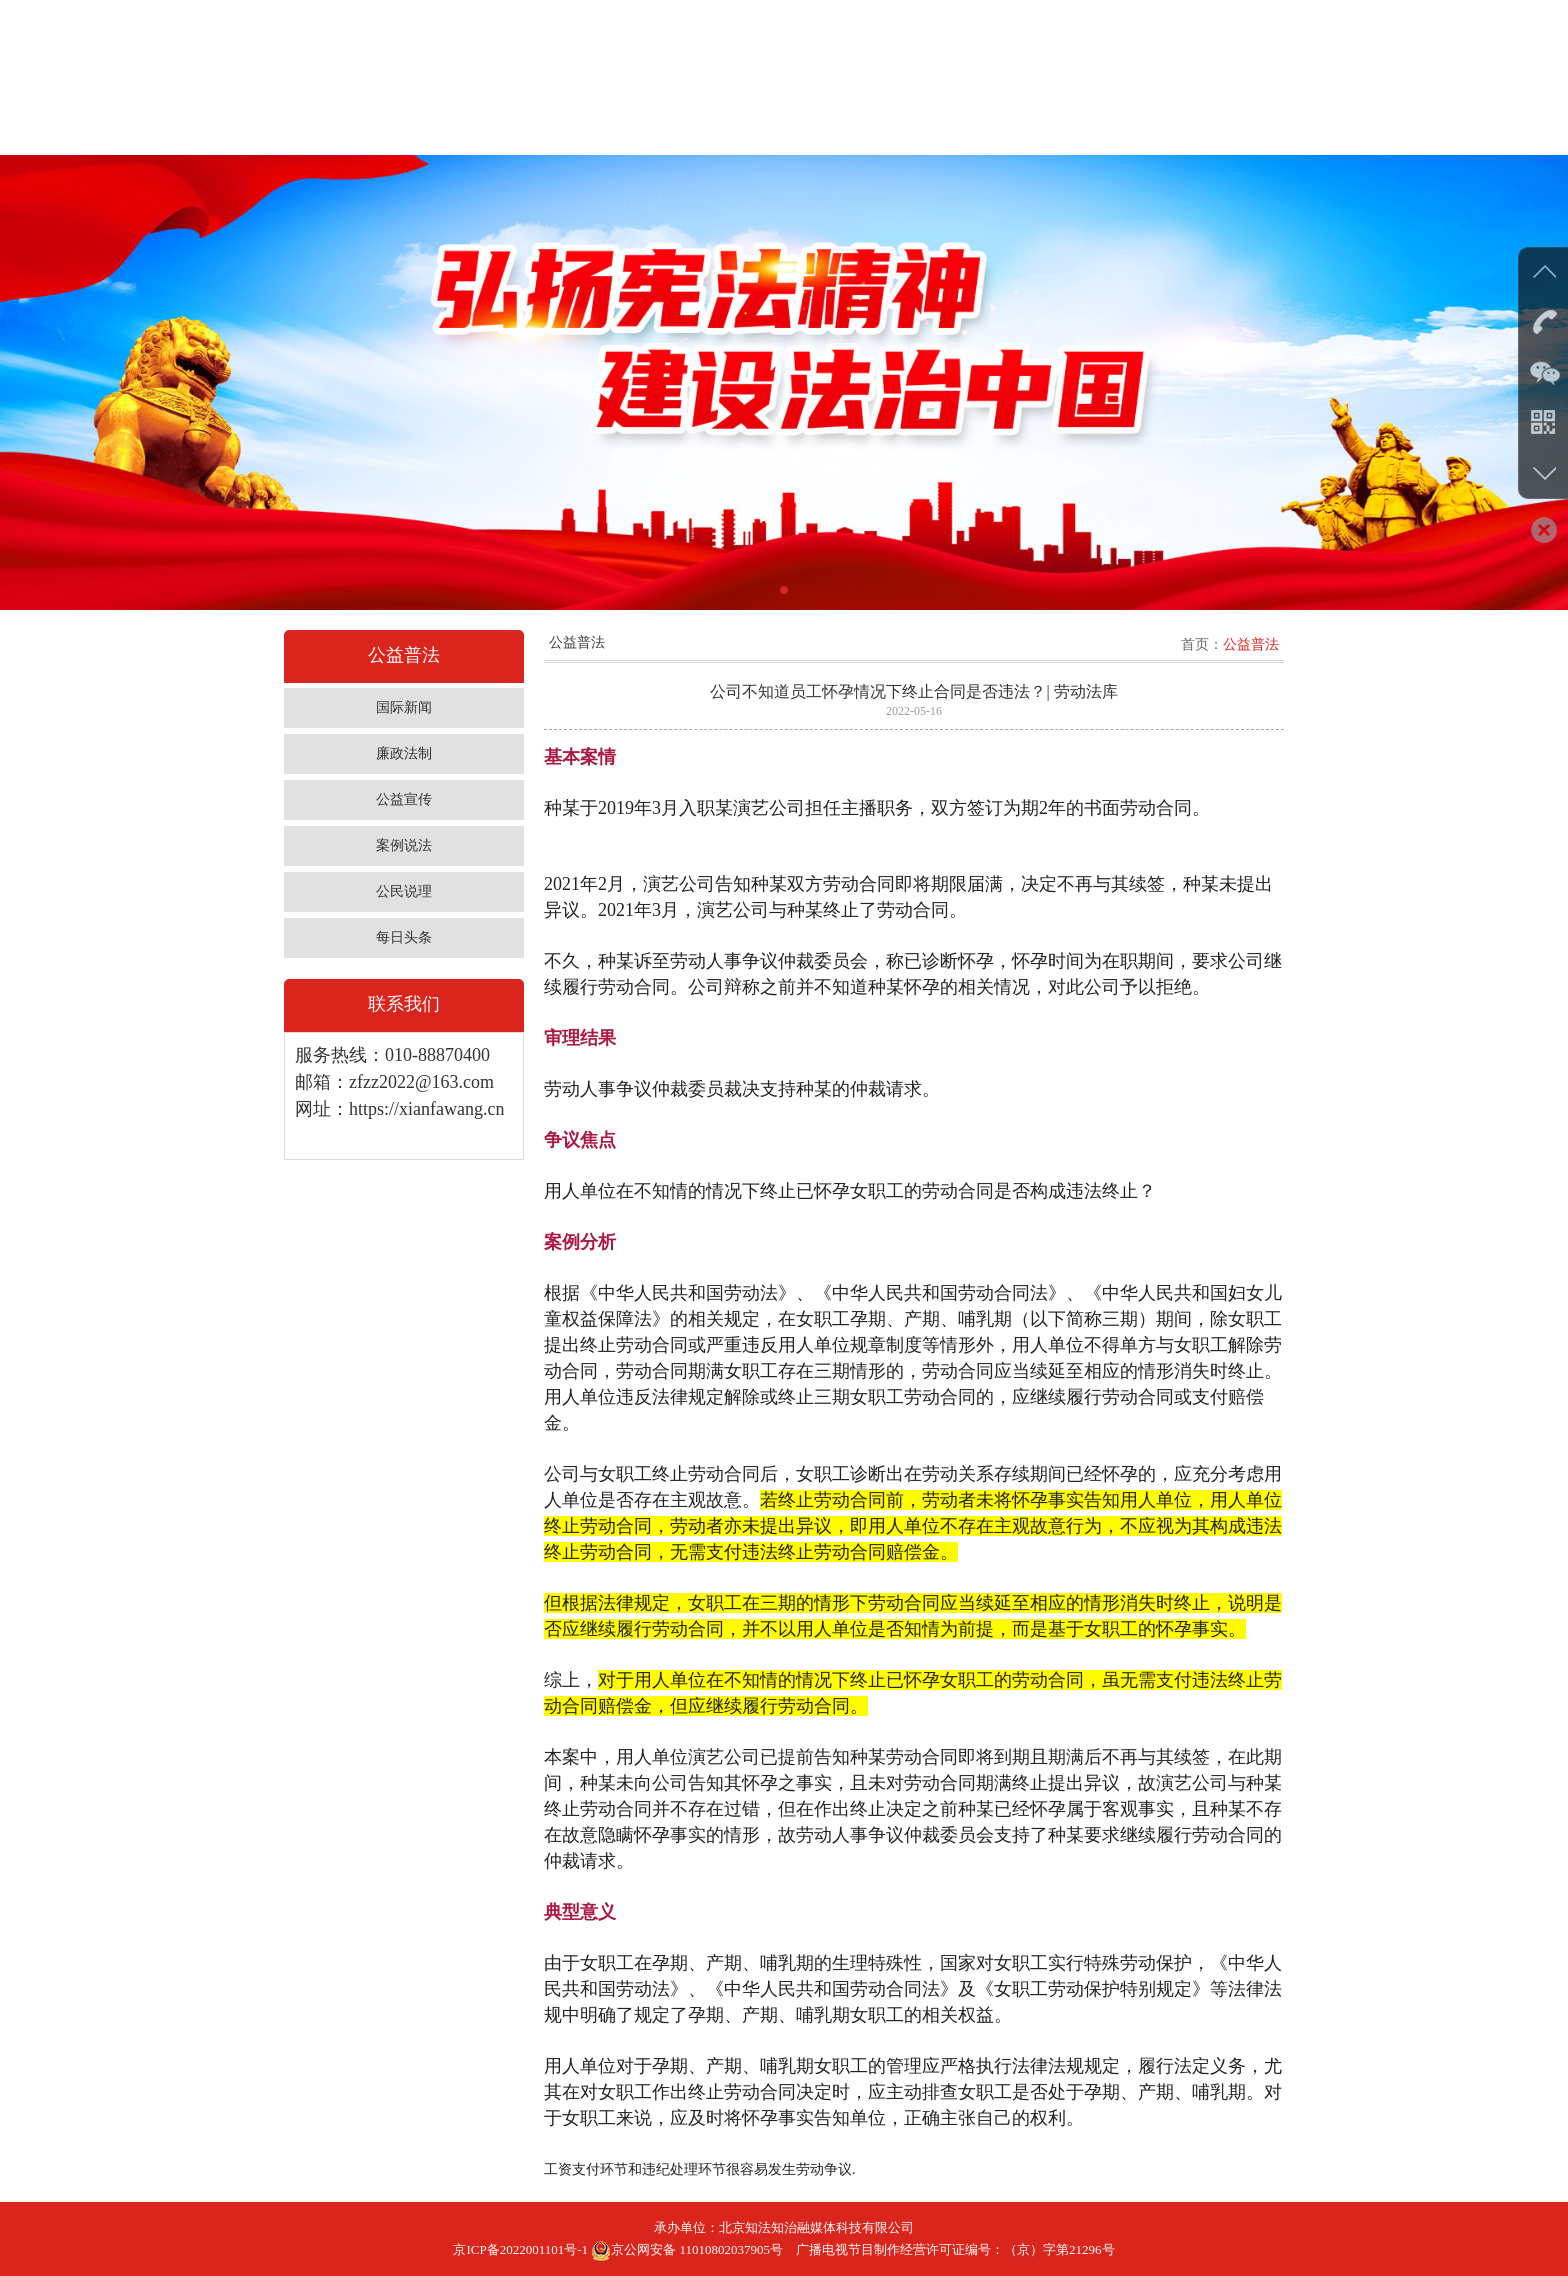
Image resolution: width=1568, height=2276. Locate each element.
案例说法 (404, 845)
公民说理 (404, 891)
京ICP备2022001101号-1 (520, 2249)
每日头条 (404, 937)
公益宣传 (404, 799)
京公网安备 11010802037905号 (687, 2249)
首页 (1195, 644)
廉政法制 (404, 753)
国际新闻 (404, 707)
